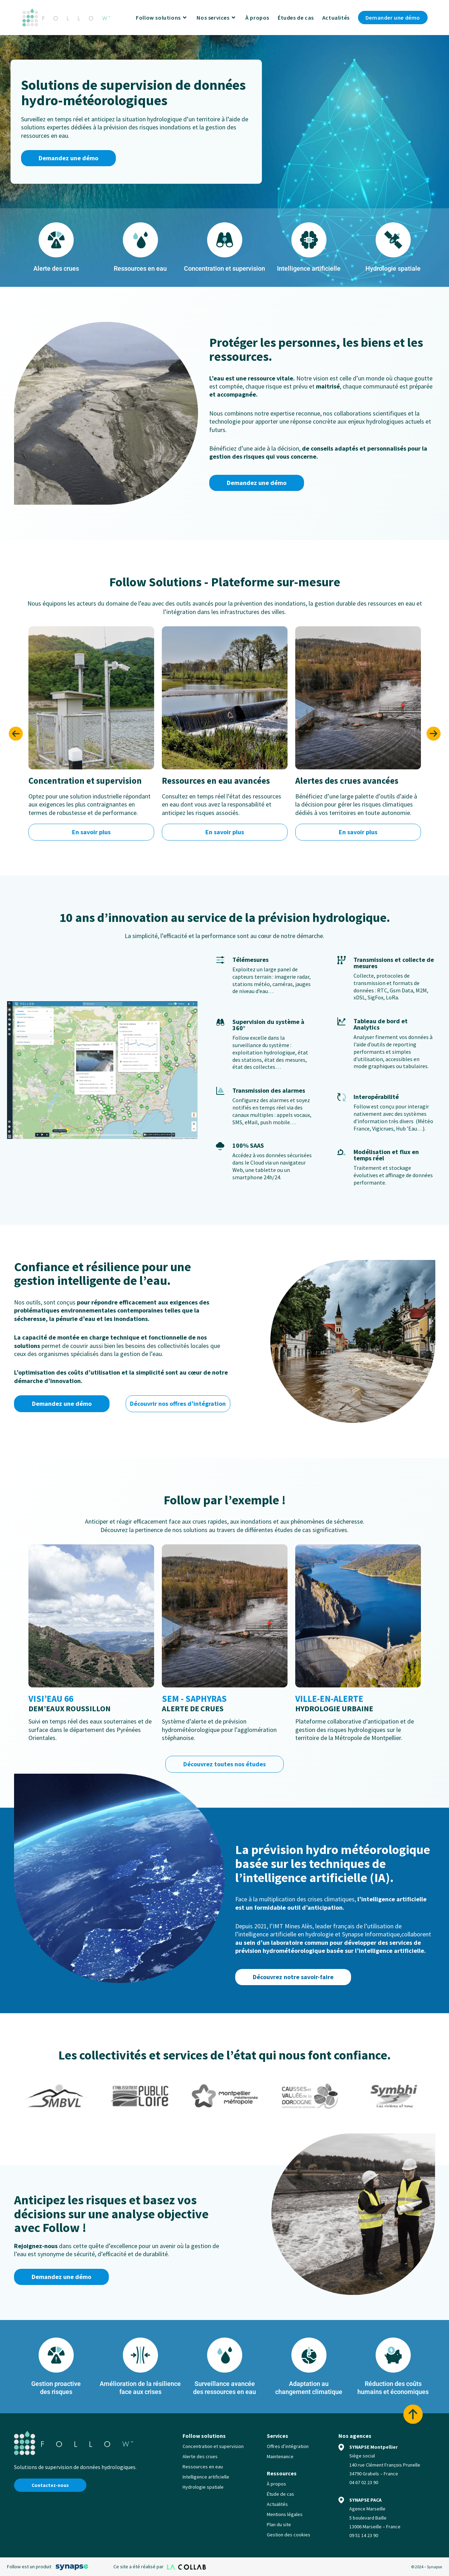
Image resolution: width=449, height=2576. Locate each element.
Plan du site (279, 2524)
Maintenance (280, 2456)
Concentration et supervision (213, 2446)
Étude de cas (280, 2494)
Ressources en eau (203, 2466)
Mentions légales (285, 2514)
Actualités (277, 2504)
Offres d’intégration (288, 2446)
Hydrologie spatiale (203, 2487)
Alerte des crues (200, 2456)
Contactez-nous (50, 2485)
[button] (16, 734)
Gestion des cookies (288, 2534)
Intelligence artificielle (206, 2477)
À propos (276, 2484)
